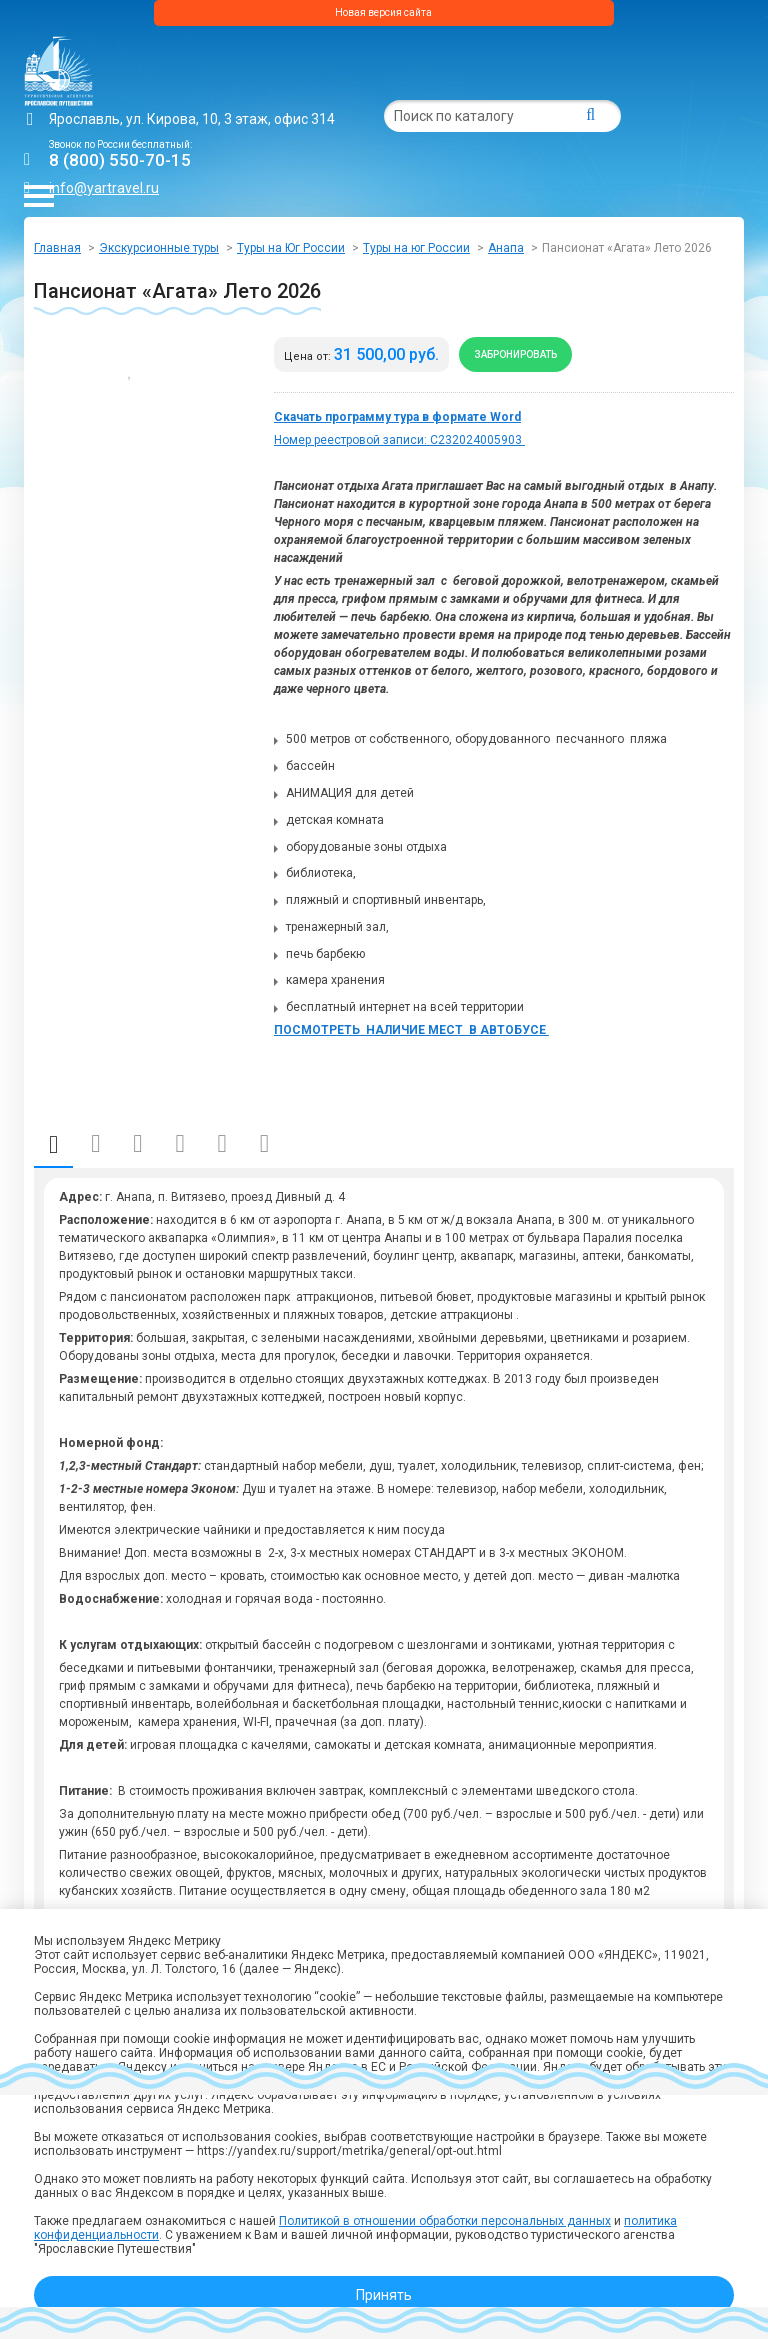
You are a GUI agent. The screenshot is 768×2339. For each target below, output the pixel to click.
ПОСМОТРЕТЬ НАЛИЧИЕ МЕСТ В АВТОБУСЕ (411, 1030)
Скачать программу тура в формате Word (397, 417)
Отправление (179, 1144)
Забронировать (515, 354)
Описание (53, 1144)
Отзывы (264, 1144)
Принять (384, 2295)
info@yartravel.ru (104, 188)
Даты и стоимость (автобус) (95, 1144)
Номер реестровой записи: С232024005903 (399, 440)
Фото (222, 1144)
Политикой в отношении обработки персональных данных (445, 2221)
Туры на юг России (416, 248)
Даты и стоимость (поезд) (137, 1144)
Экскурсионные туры (159, 248)
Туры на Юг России (291, 248)
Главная (57, 248)
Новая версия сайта (383, 12)
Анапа (506, 248)
